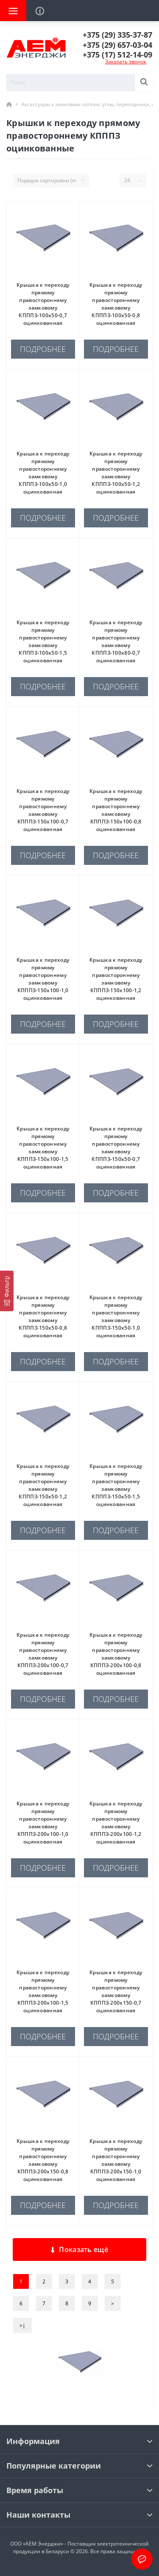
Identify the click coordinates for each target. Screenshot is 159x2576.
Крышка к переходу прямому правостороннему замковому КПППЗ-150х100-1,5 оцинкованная (43, 1147)
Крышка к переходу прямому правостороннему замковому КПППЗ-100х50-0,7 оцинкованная (43, 303)
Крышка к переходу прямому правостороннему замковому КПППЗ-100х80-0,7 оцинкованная (115, 641)
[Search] (144, 82)
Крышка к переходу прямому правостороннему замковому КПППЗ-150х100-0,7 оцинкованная (43, 810)
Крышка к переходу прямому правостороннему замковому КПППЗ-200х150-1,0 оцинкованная (115, 2160)
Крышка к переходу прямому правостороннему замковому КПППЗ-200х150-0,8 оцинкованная (43, 2160)
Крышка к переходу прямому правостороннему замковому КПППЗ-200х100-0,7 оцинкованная (43, 1653)
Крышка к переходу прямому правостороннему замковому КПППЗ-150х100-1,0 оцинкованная (43, 978)
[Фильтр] (7, 1290)
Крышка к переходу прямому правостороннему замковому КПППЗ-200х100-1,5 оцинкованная (43, 1991)
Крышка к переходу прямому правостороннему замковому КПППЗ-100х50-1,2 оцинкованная (115, 472)
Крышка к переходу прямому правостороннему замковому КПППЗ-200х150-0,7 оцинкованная (115, 1991)
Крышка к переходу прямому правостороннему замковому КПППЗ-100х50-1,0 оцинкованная (43, 472)
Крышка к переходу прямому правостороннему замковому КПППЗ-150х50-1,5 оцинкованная (115, 1485)
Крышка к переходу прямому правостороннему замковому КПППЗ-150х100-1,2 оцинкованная (115, 978)
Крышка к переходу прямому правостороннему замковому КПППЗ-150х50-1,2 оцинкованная (43, 1485)
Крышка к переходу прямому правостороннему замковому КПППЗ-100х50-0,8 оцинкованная (115, 303)
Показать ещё (79, 2249)
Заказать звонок (125, 61)
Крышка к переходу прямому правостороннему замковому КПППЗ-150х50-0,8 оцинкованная (43, 1316)
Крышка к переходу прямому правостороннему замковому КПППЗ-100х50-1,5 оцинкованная (43, 641)
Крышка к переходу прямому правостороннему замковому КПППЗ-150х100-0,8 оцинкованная (115, 810)
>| (22, 2325)
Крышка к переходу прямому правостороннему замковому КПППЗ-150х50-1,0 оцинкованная (115, 1316)
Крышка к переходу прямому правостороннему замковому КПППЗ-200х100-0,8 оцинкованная (115, 1653)
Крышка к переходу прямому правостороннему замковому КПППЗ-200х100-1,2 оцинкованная (115, 1822)
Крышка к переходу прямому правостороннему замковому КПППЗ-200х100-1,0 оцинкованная (43, 1822)
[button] (117, 34)
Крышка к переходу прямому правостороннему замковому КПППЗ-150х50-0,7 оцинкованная (115, 1147)
